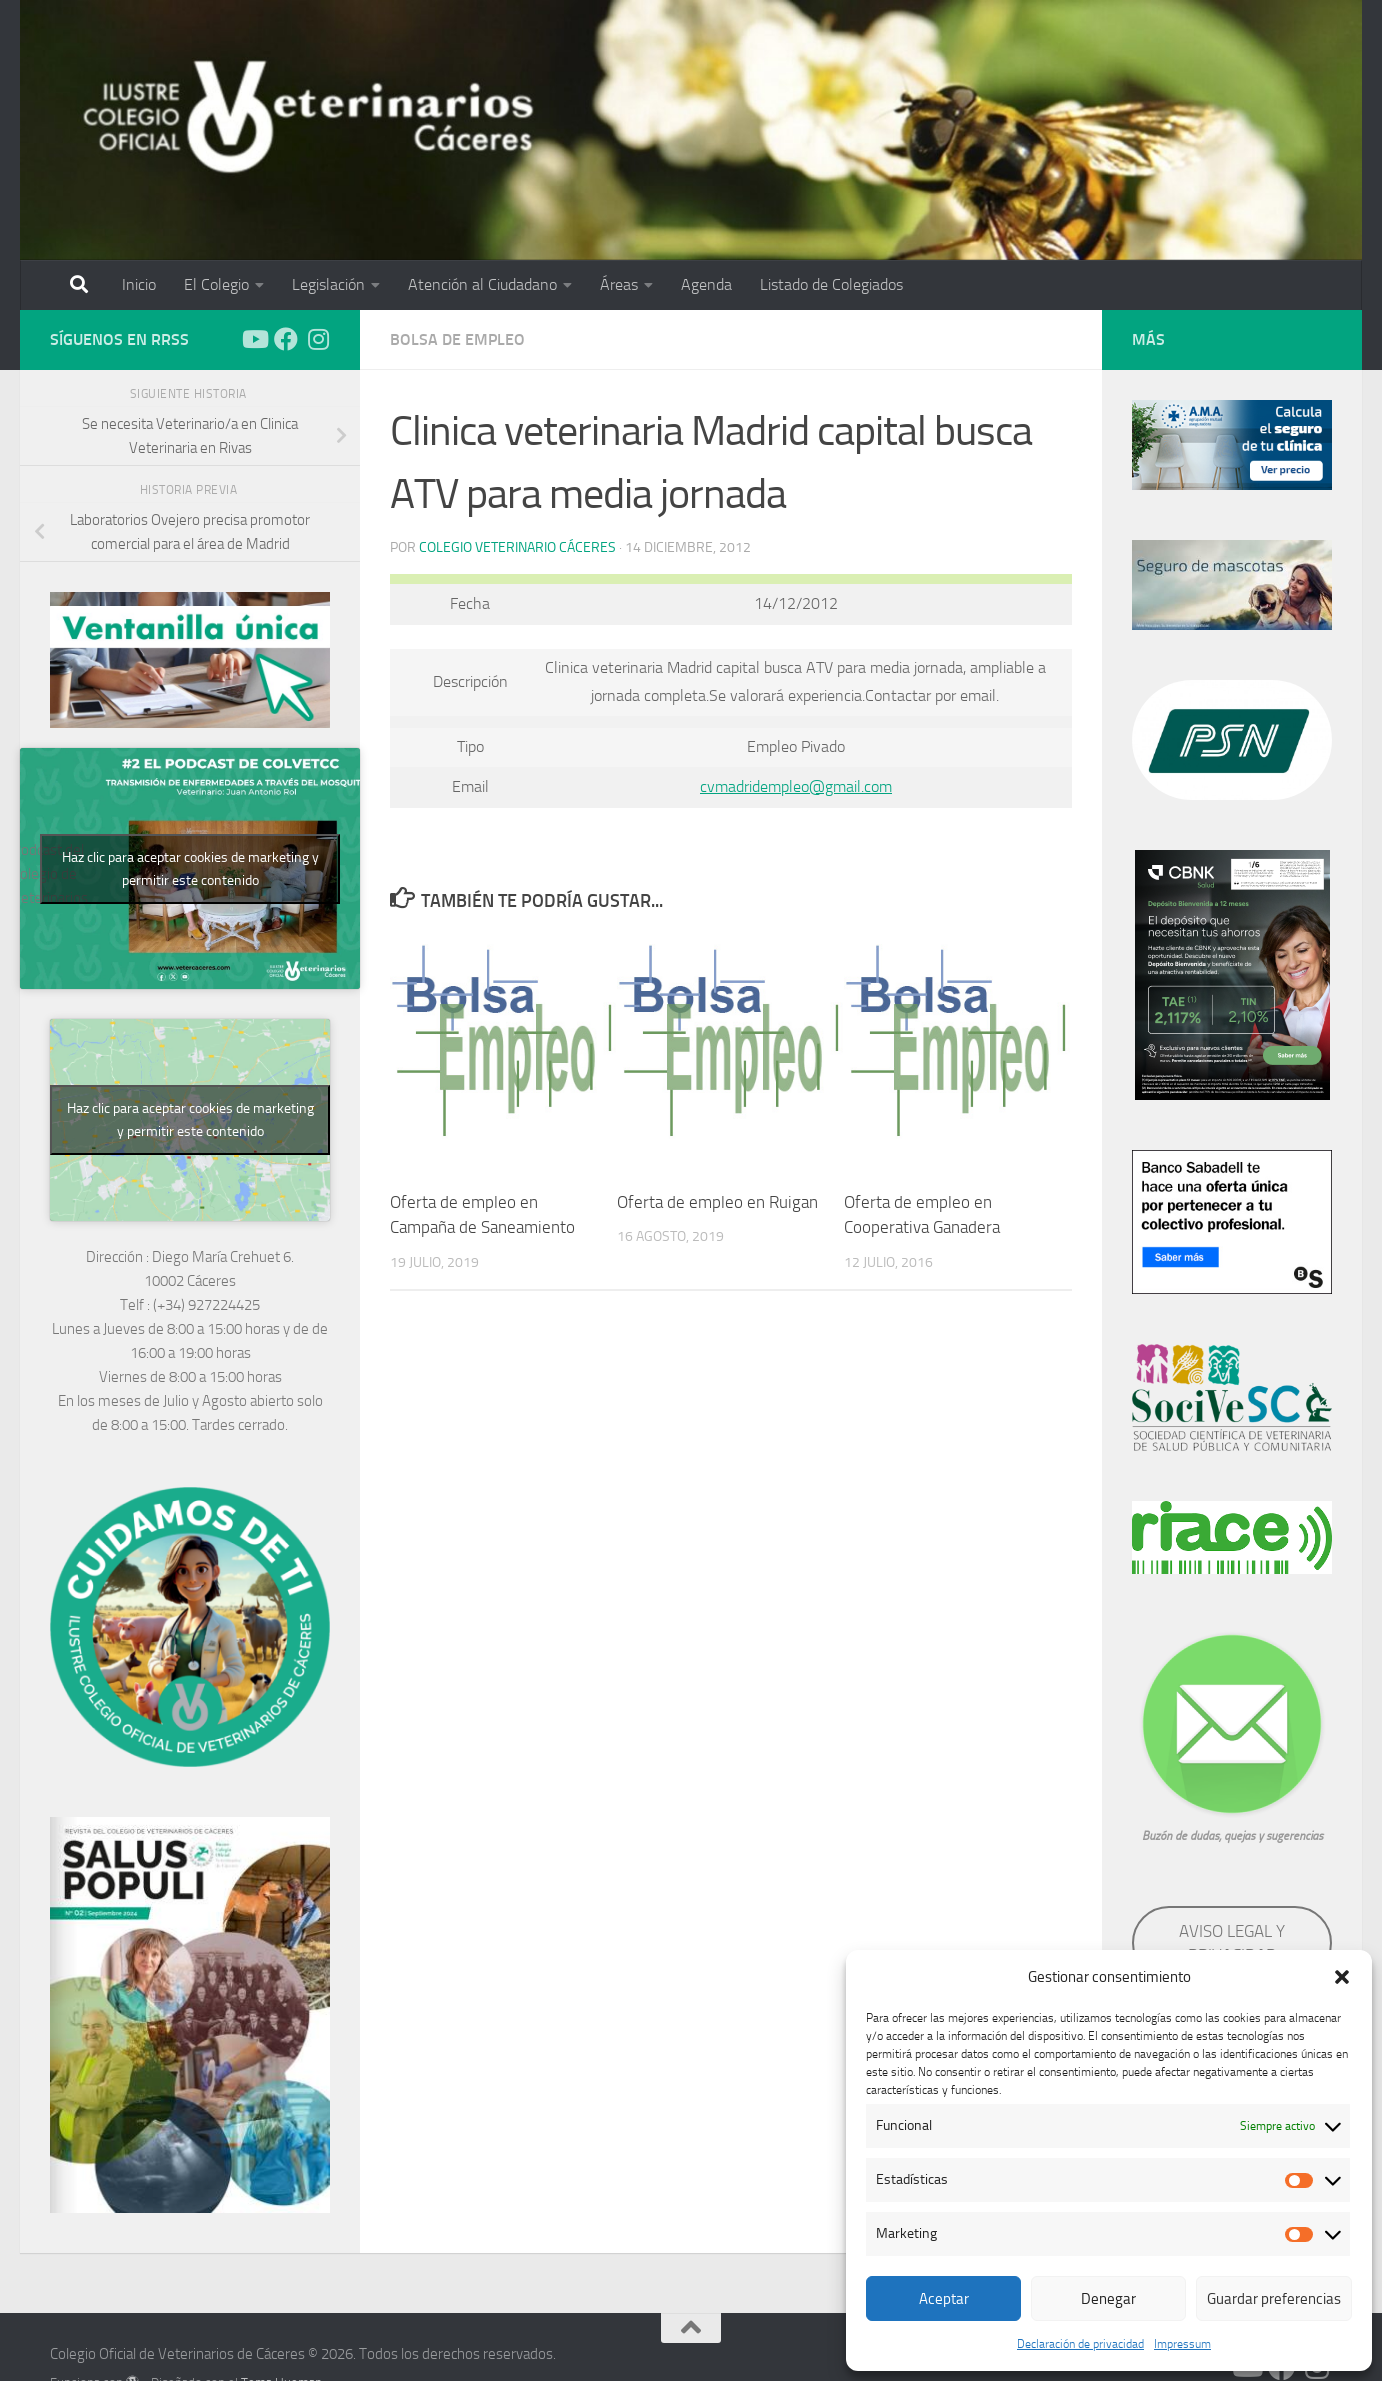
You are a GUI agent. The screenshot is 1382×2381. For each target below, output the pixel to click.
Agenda (706, 284)
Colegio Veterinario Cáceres (517, 547)
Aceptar (944, 2299)
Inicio (139, 284)
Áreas (619, 284)
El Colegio (216, 284)
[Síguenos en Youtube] (254, 339)
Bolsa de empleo (457, 339)
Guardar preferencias (1274, 2299)
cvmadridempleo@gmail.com (796, 786)
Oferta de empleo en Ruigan (717, 1202)
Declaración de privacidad (1080, 2344)
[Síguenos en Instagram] (318, 339)
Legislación (328, 284)
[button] (1342, 1977)
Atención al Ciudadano (482, 284)
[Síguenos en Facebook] (286, 339)
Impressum (1182, 2344)
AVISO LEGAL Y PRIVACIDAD (1232, 1943)
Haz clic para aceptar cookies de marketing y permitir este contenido (190, 869)
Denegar (1108, 2299)
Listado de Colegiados (831, 284)
